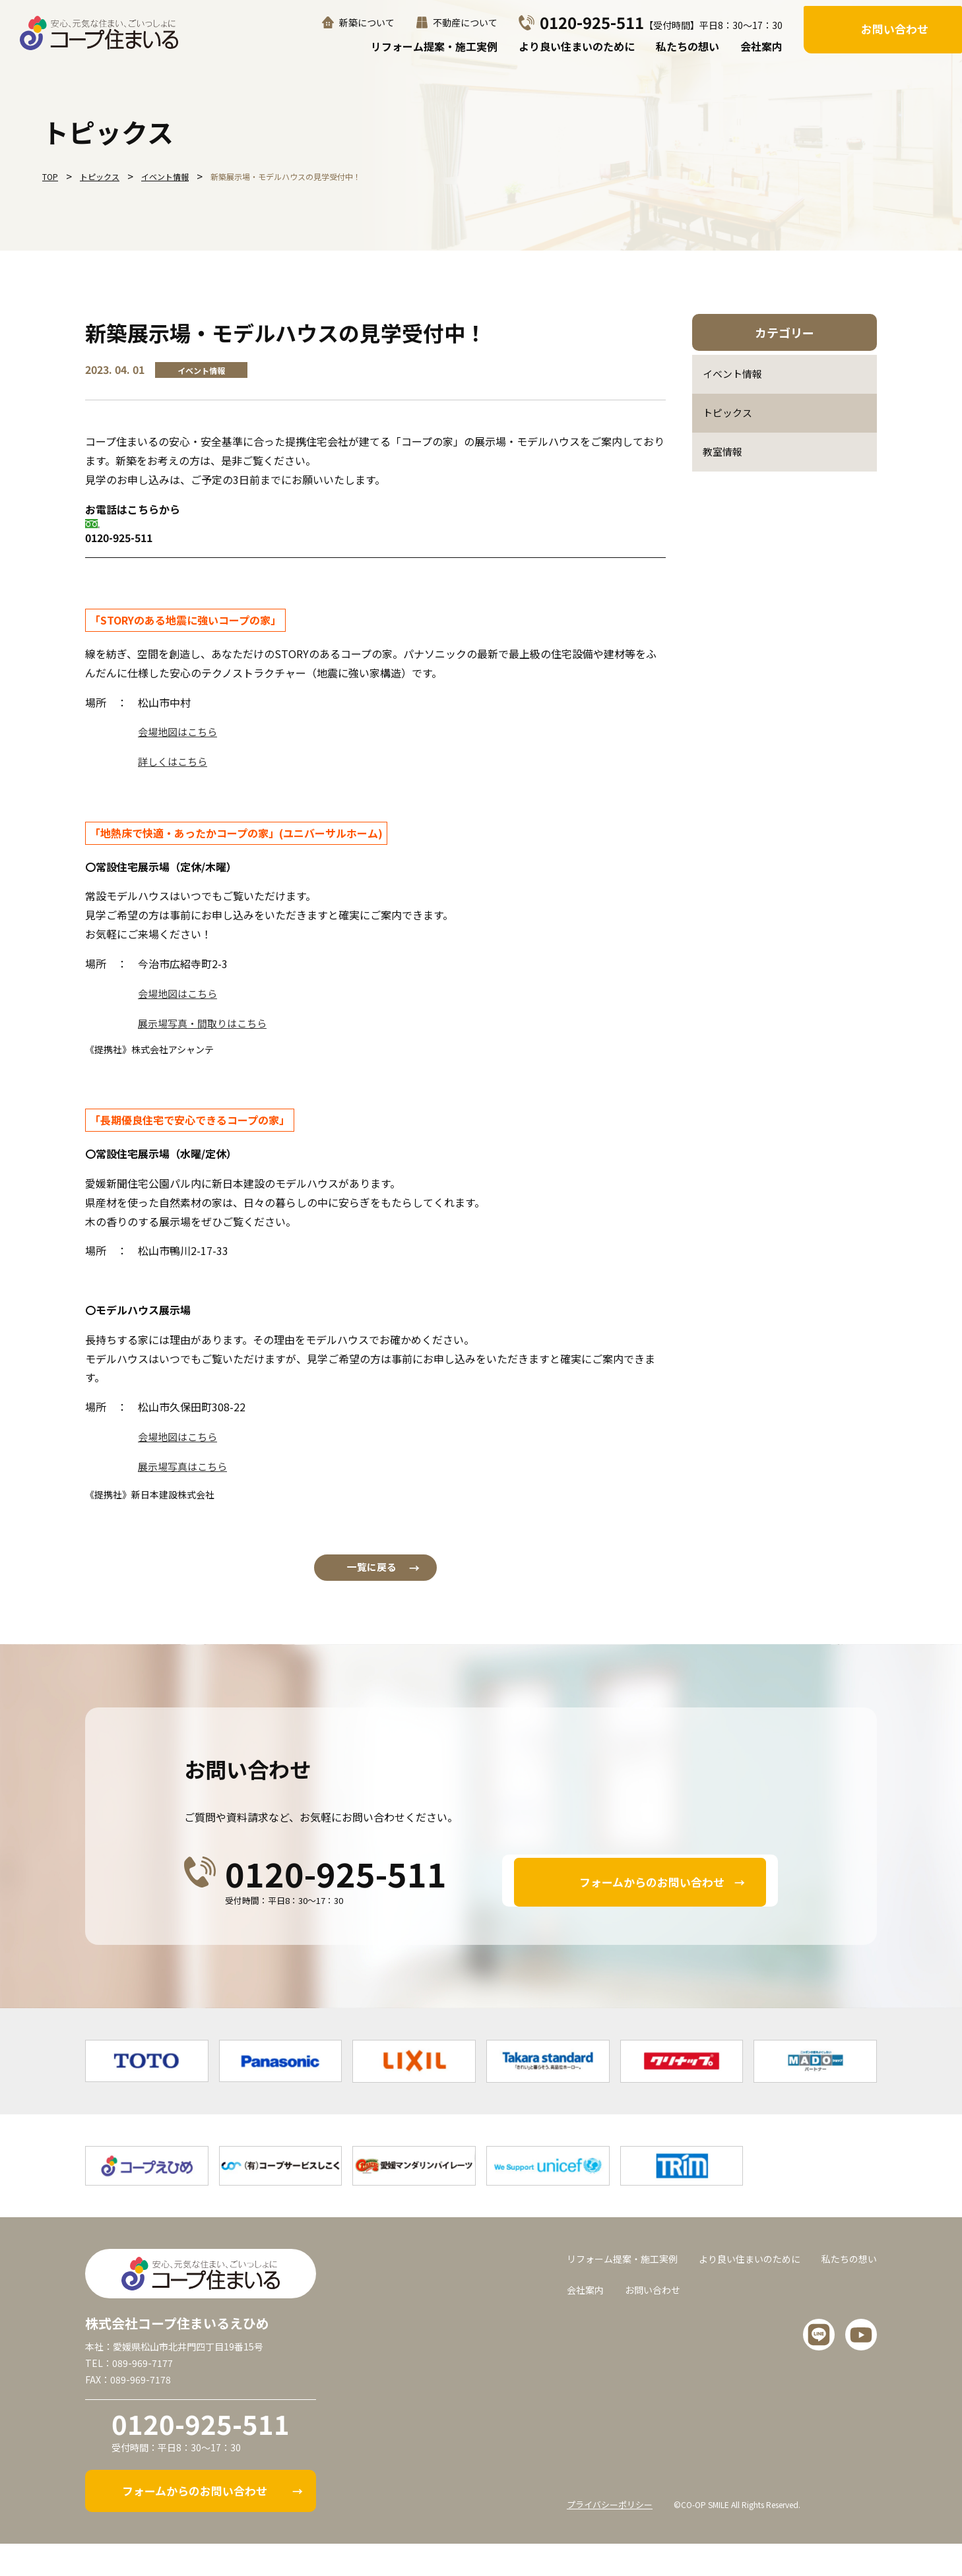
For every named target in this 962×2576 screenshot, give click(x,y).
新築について (367, 22)
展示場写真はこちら (185, 1465)
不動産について (465, 22)
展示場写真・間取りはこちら (206, 1022)
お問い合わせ (894, 27)
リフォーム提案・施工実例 (434, 46)
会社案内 (761, 46)
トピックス (729, 415)
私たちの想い (687, 46)
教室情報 (724, 455)
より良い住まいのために (577, 46)
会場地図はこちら (180, 731)
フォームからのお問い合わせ (652, 1894)
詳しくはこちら (175, 761)
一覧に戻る (375, 1577)
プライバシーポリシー (613, 2535)
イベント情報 (734, 375)
